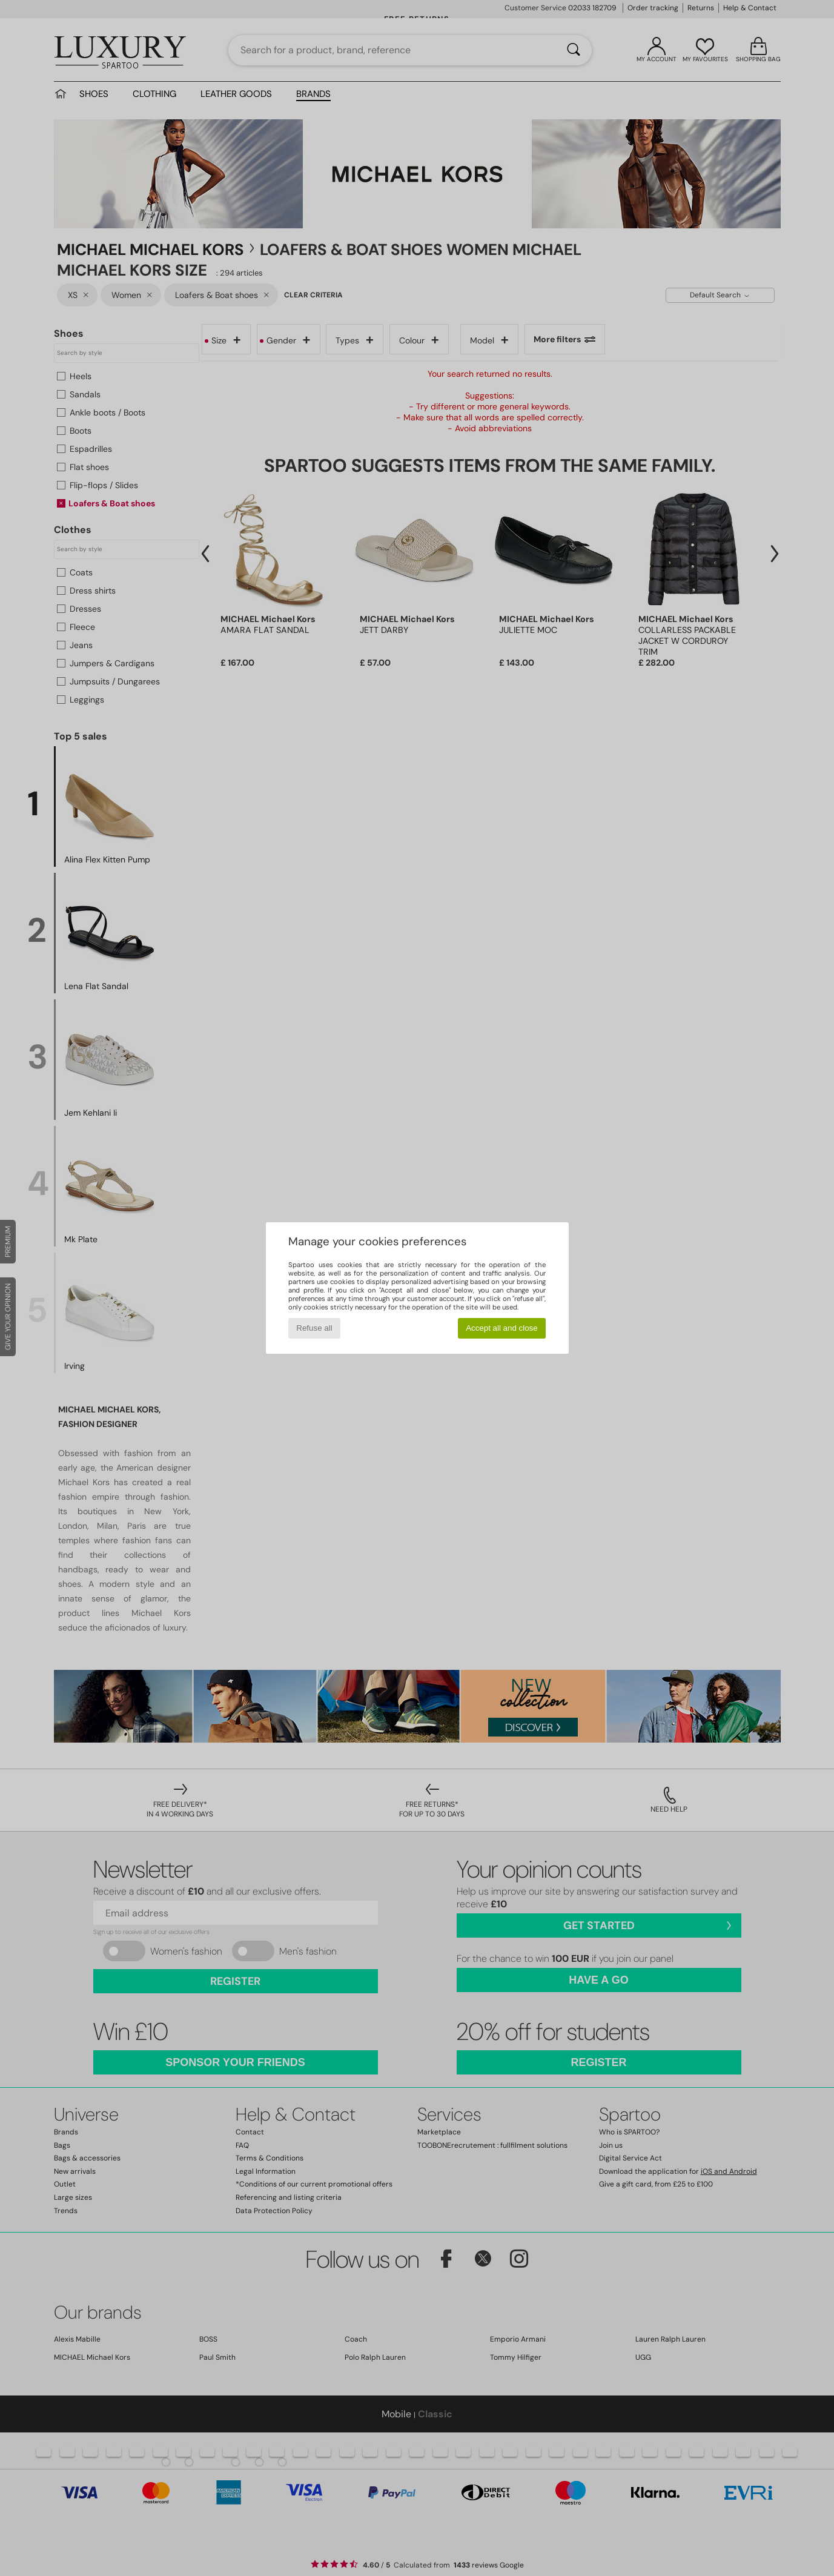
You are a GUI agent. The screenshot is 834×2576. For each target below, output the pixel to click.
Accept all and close (502, 1328)
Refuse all (314, 1328)
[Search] (573, 50)
